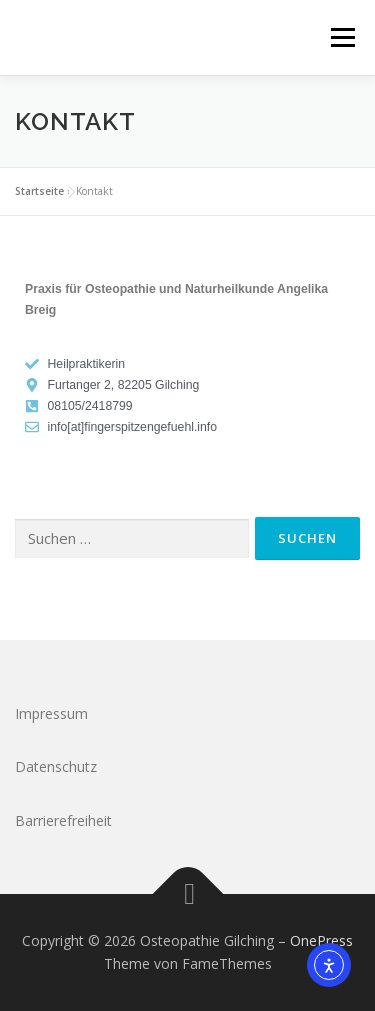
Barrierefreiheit (63, 820)
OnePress (321, 940)
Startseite (39, 191)
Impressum (51, 713)
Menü (341, 37)
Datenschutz (56, 766)
